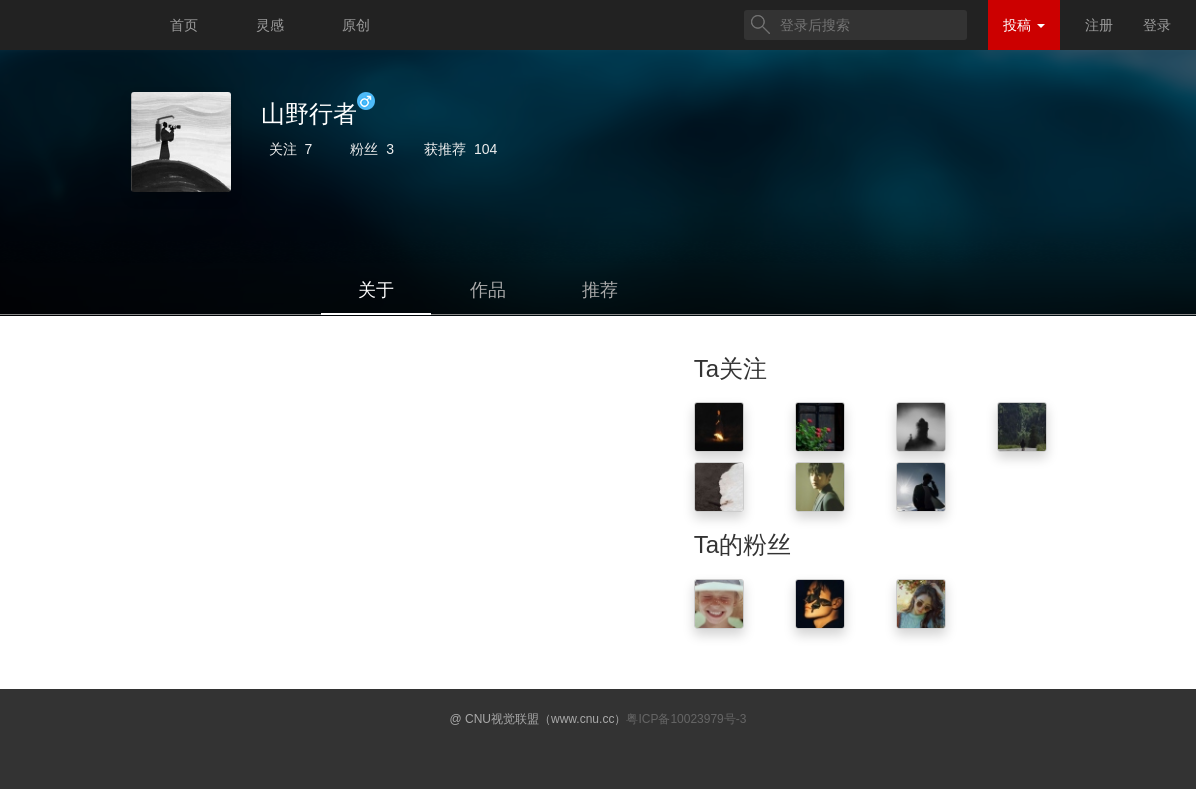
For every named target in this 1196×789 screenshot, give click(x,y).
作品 (488, 290)
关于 (376, 290)
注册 (1099, 25)
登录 (1157, 25)
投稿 (1024, 25)
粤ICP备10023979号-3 (686, 719)
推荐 (600, 290)
